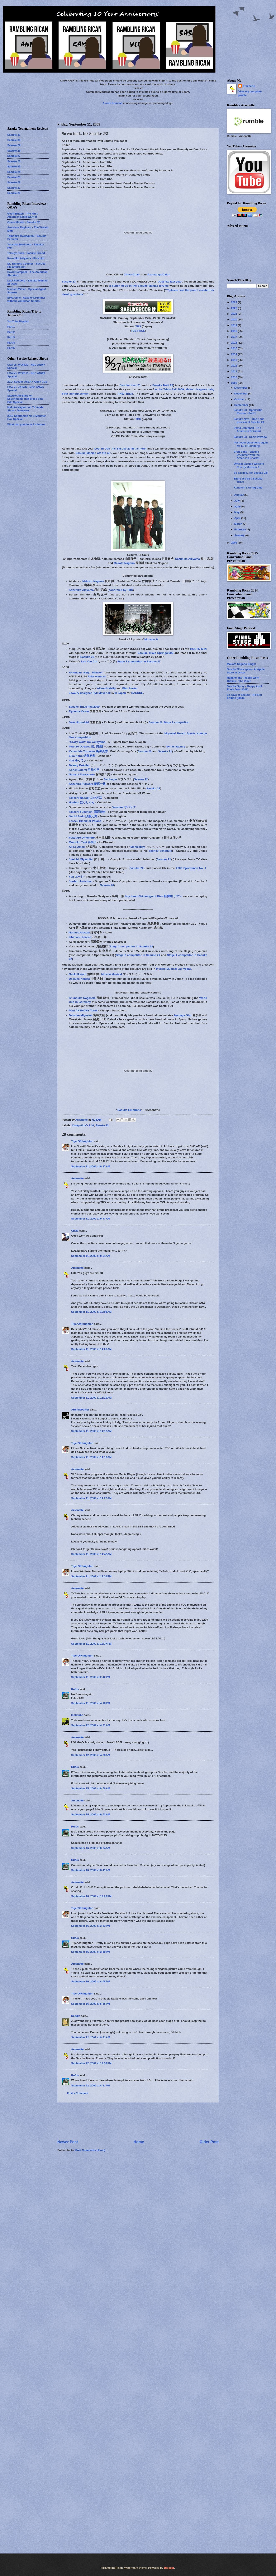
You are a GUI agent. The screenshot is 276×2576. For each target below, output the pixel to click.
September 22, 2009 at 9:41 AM (90, 2037)
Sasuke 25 (13, 166)
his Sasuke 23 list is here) (129, 448)
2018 (234, 331)
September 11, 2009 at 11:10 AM (91, 1397)
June (237, 506)
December (241, 387)
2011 (234, 371)
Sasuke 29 (13, 145)
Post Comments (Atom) (90, 2150)
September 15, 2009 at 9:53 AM (90, 1814)
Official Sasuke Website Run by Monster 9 (249, 465)
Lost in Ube (102, 448)
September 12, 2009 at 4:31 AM (90, 1725)
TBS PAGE (138, 330)
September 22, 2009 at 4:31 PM (90, 2085)
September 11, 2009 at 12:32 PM (91, 1576)
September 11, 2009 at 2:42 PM (90, 1677)
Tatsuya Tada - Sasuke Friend (26, 253)
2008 (234, 542)
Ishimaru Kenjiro (80, 937)
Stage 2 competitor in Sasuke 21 (138, 955)
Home (138, 2142)
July (237, 500)
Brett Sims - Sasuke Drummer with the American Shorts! (26, 299)
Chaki (74, 1230)
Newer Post (67, 2142)
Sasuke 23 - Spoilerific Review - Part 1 (248, 411)
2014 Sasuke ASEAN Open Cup (27, 381)
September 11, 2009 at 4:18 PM (90, 1703)
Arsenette (77, 1178)
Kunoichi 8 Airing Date (248, 487)
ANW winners (97, 676)
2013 (234, 360)
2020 (234, 319)
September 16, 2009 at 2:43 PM (90, 1925)
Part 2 (11, 332)
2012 (234, 365)
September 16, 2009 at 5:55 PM (90, 2003)
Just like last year (169, 281)
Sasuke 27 (13, 155)
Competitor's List (83, 1125)
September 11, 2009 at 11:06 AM (91, 1349)
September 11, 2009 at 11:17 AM (91, 1431)
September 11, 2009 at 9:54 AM (90, 1255)
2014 (234, 354)
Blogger (169, 2567)
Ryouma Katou (79, 711)
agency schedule (160, 850)
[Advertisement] (138, 2121)
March (238, 523)
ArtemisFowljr (80, 1409)
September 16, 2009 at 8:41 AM (90, 1870)
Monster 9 (151, 639)
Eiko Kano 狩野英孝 (82, 755)
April (237, 518)
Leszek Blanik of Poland (85, 821)
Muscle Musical (111, 974)
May (237, 512)
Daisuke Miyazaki (80, 1015)
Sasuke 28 (13, 150)
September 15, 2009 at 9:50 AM (90, 1788)
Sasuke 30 (13, 140)
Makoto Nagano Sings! (241, 664)
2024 (234, 302)
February (240, 529)
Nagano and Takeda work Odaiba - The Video (243, 679)
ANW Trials (125, 393)
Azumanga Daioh (158, 274)
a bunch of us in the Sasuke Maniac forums (139, 285)
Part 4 (11, 342)
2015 (234, 348)
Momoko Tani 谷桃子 (82, 842)
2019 (234, 325)
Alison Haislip (106, 688)
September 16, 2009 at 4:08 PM (90, 1981)
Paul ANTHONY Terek (83, 1010)
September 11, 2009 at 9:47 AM (90, 1218)
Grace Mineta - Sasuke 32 (23, 222)
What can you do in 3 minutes (26, 424)
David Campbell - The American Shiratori (247, 429)
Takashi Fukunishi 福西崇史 (87, 811)
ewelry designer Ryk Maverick (90, 693)
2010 (234, 377)
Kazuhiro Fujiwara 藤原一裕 (87, 783)
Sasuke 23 (69, 281)
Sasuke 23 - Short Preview (250, 436)
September (241, 405)
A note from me (112, 103)
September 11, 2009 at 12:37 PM (91, 1643)
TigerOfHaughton (82, 1141)
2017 (234, 336)
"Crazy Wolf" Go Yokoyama (87, 742)
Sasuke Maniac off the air (93, 453)
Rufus (75, 1689)
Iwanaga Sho (182, 1015)
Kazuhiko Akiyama (187, 558)
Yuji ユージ (76, 876)
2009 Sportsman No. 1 (191, 868)
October (239, 399)
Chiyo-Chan (132, 274)
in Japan (120, 693)
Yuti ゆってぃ (78, 760)
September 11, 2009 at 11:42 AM (91, 1554)
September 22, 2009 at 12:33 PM (91, 2063)
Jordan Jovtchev (80, 881)
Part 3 (11, 337)
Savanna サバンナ (124, 807)
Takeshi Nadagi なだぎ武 (85, 797)
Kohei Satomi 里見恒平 (84, 769)
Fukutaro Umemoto (82, 837)
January (239, 535)
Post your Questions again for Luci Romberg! (251, 444)
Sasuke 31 (13, 134)
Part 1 (11, 326)
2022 (234, 308)
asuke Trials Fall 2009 (169, 389)
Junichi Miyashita (81, 859)
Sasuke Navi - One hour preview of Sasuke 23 (249, 420)
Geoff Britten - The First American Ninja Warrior (22, 215)
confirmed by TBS (121, 590)
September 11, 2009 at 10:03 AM (91, 1311)
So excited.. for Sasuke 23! (251, 472)
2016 (234, 342)
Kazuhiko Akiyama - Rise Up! (25, 258)
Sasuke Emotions (129, 1110)
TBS (138, 326)
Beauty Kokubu (79, 765)
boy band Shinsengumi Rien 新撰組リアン (153, 896)
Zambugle (110, 779)
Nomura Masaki (79, 932)
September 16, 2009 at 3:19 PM (90, 1951)
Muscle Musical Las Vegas (173, 968)
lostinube (77, 1715)
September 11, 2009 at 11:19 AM (91, 1457)
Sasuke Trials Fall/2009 (84, 706)
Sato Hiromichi (79, 722)
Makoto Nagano (124, 563)
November (241, 393)
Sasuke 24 (13, 171)
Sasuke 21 (165, 751)
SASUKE (137, 693)
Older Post (209, 2142)
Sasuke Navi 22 (162, 385)
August (239, 494)
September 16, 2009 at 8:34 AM (90, 1848)
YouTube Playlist (18, 321)
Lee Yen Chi (89, 661)
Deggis (75, 2015)
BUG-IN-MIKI (198, 649)
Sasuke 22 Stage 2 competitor (169, 722)
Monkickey (137, 846)
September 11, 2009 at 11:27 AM (91, 1498)
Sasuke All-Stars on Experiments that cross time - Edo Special (26, 399)
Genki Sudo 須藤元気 (83, 816)
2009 (234, 382)
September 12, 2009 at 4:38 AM (90, 1755)
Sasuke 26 (13, 161)
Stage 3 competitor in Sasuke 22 (131, 946)
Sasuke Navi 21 (130, 385)
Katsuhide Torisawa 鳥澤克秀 (88, 751)
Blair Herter (129, 688)
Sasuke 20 (145, 751)
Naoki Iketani (77, 974)
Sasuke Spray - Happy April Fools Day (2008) (244, 688)
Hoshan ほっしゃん (82, 802)
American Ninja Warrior (85, 672)
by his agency (175, 746)
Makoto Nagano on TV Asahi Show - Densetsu (25, 409)
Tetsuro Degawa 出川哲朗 (86, 746)
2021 (234, 313)
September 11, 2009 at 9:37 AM (90, 1166)
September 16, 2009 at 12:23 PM (91, 1896)
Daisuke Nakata (79, 978)
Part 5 (11, 347)
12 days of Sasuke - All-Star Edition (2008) (244, 696)
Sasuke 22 (87, 656)
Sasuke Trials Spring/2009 (155, 652)
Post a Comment (77, 2093)
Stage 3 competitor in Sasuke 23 (138, 661)
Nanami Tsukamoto (82, 774)
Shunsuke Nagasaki (82, 998)
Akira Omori (77, 846)
